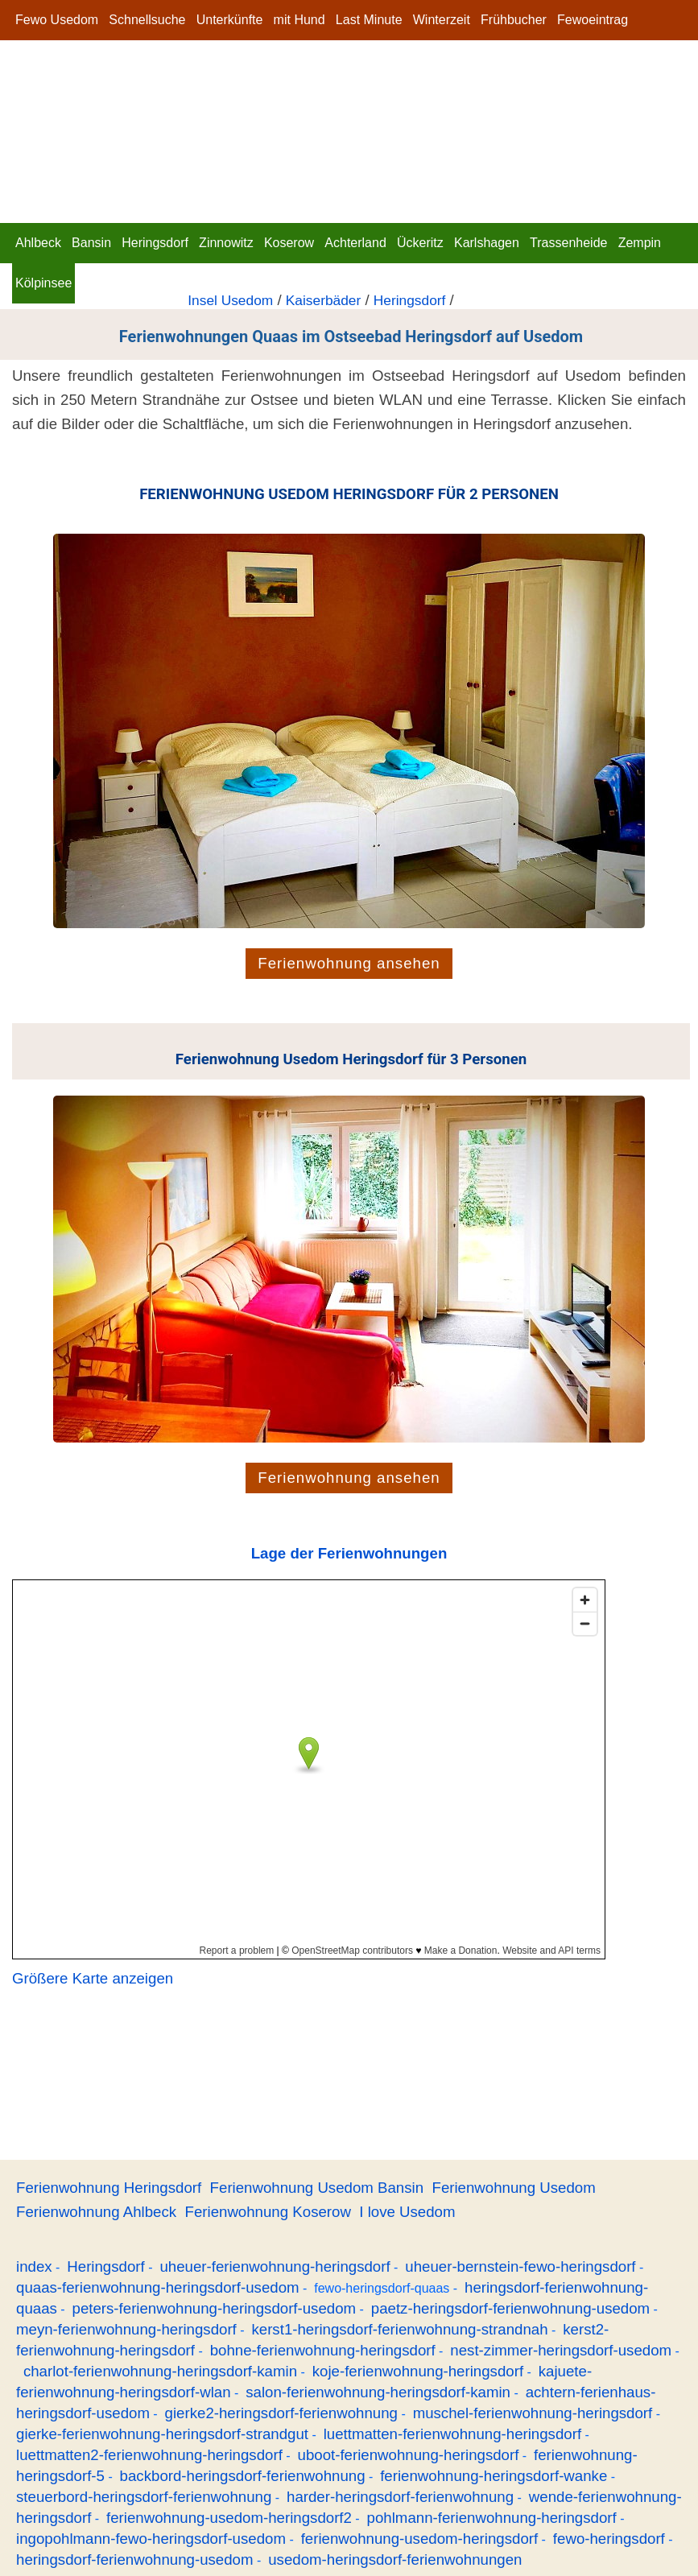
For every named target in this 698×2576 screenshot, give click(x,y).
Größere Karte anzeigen (92, 1978)
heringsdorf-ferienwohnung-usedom (135, 2559)
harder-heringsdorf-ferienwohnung (400, 2496)
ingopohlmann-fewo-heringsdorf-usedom (151, 2538)
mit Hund (299, 20)
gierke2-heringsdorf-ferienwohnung (281, 2413)
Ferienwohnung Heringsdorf (108, 2187)
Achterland (355, 243)
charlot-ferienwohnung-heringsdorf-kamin (160, 2371)
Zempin (639, 243)
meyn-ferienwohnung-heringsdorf (126, 2329)
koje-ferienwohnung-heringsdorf (417, 2371)
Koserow (289, 243)
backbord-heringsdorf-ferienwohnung (243, 2475)
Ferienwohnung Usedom (513, 2187)
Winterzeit (441, 20)
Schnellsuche (147, 20)
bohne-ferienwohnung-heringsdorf (323, 2350)
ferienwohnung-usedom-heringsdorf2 (229, 2517)
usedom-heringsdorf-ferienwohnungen (395, 2559)
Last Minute (369, 20)
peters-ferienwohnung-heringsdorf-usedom (214, 2308)
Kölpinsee (43, 283)
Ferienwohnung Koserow (268, 2211)
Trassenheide (568, 243)
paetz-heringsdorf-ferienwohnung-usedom (510, 2308)
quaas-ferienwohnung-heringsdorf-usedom (157, 2287)
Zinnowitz (226, 243)
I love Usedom (407, 2211)
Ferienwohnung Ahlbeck (96, 2211)
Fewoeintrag (592, 20)
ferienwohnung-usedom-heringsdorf (420, 2538)
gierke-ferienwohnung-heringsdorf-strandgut (162, 2433)
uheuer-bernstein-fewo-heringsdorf (520, 2266)
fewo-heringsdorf (609, 2538)
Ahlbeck (38, 243)
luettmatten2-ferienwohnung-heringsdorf (149, 2454)
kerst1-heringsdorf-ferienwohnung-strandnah (399, 2329)
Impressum (47, 60)
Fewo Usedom (56, 20)
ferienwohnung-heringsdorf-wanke (493, 2475)
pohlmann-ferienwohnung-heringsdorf (492, 2517)
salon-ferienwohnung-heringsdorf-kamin (378, 2392)
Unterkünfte (229, 20)
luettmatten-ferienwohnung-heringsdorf (452, 2433)
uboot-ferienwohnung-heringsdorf (408, 2454)
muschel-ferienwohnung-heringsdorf (533, 2413)
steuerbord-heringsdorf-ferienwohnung (143, 2496)
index (34, 2266)
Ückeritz (420, 243)
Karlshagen (486, 243)
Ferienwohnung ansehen (349, 963)
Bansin (91, 243)
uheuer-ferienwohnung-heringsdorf (274, 2266)
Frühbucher (514, 20)
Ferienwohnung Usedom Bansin (317, 2187)
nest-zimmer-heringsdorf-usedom (560, 2350)
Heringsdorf (155, 243)
